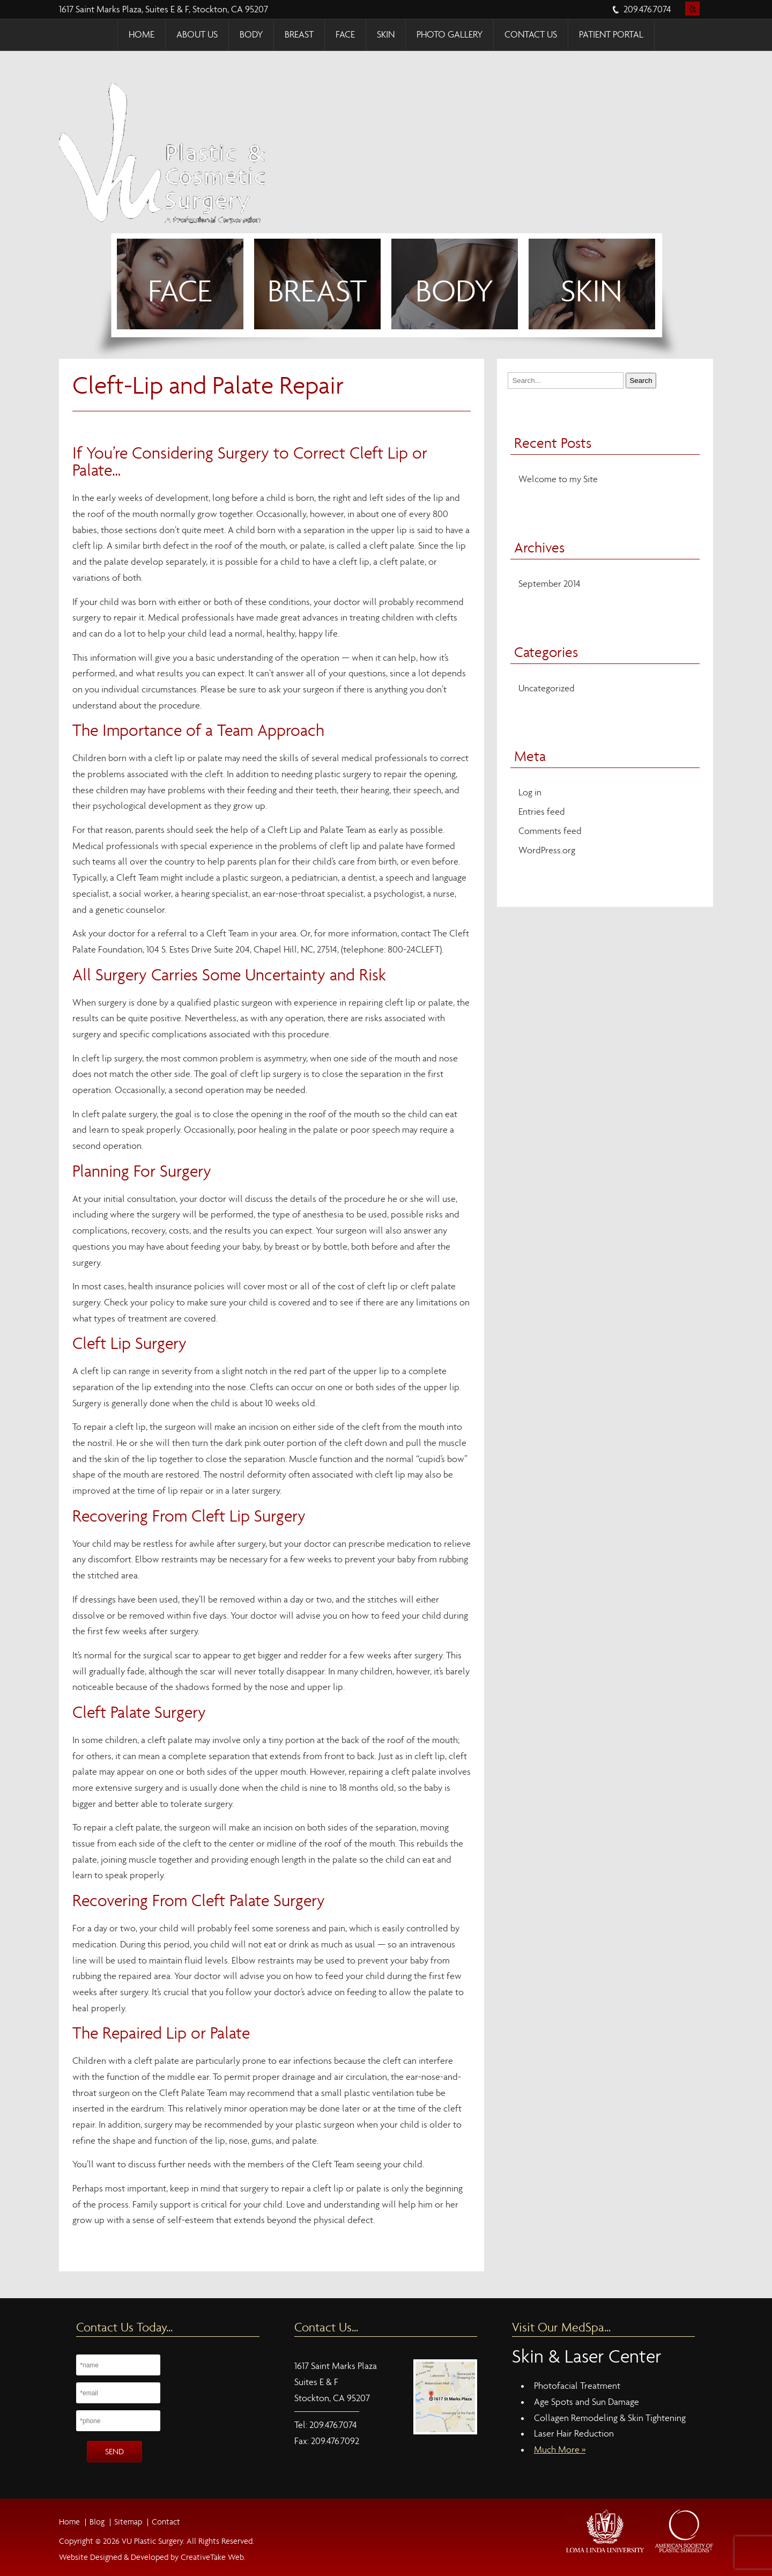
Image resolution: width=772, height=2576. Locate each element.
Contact (166, 2521)
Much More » (559, 2449)
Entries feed (541, 811)
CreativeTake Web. (213, 2557)
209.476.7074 (647, 9)
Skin (386, 34)
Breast (299, 34)
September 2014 (549, 583)
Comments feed (550, 831)
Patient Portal (611, 34)
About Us (197, 34)
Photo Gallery (449, 34)
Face (345, 34)
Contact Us (530, 34)
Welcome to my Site (558, 479)
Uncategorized (546, 688)
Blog (97, 2521)
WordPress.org (546, 850)
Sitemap (128, 2521)
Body (251, 34)
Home (141, 34)
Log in (529, 792)
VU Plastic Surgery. (152, 2541)
